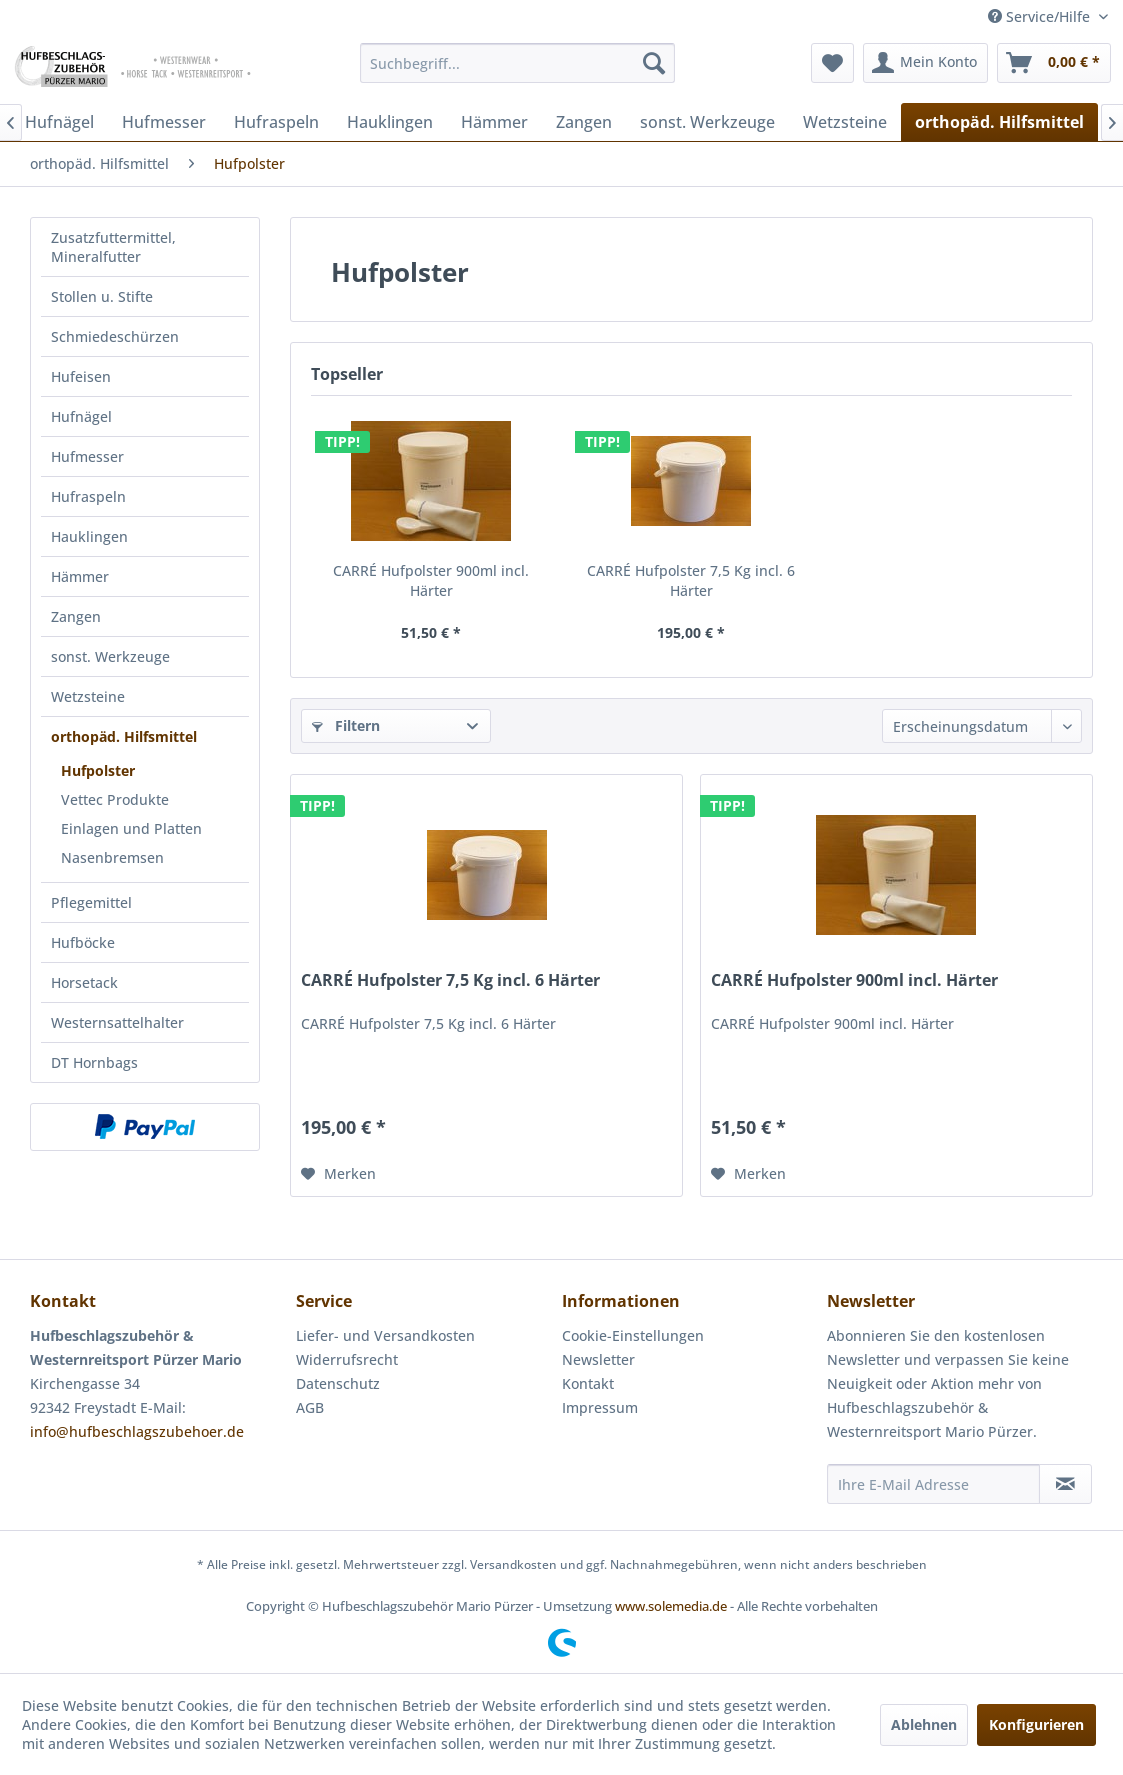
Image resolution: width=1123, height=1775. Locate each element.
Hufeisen (81, 376)
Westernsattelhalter (117, 1022)
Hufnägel (81, 416)
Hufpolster (98, 770)
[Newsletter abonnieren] (1065, 1484)
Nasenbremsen (112, 857)
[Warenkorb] (1054, 63)
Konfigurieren (1036, 1724)
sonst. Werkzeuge (110, 656)
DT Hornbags (94, 1062)
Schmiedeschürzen (115, 336)
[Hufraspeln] (276, 122)
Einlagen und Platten (131, 828)
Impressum (600, 1407)
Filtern (346, 725)
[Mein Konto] (925, 63)
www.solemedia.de (671, 1606)
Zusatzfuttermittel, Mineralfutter (113, 247)
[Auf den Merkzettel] (338, 1174)
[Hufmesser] (164, 122)
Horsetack (84, 982)
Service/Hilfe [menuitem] (1041, 16)
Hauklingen (89, 536)
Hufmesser (87, 456)
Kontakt (588, 1383)
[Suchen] (654, 63)
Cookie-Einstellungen (633, 1335)
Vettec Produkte (115, 799)
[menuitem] (517, 63)
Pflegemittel (91, 902)
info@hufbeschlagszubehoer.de (137, 1431)
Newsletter (598, 1359)
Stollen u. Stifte (102, 296)
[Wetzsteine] (845, 122)
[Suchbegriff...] (517, 63)
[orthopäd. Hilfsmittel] (999, 122)
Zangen (76, 616)
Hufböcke (83, 942)
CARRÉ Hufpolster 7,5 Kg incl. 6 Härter (691, 580)
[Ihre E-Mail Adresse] (933, 1484)
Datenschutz (338, 1383)
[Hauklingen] (390, 122)
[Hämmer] (494, 122)
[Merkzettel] (832, 63)
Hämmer (80, 576)
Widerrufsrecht (347, 1359)
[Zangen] (584, 122)
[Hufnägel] (59, 122)
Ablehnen (924, 1724)
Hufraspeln (88, 496)
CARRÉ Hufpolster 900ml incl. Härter (431, 580)
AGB (310, 1407)
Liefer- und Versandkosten (385, 1335)
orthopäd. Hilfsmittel (124, 736)
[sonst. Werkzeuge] (707, 122)
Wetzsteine (88, 696)
